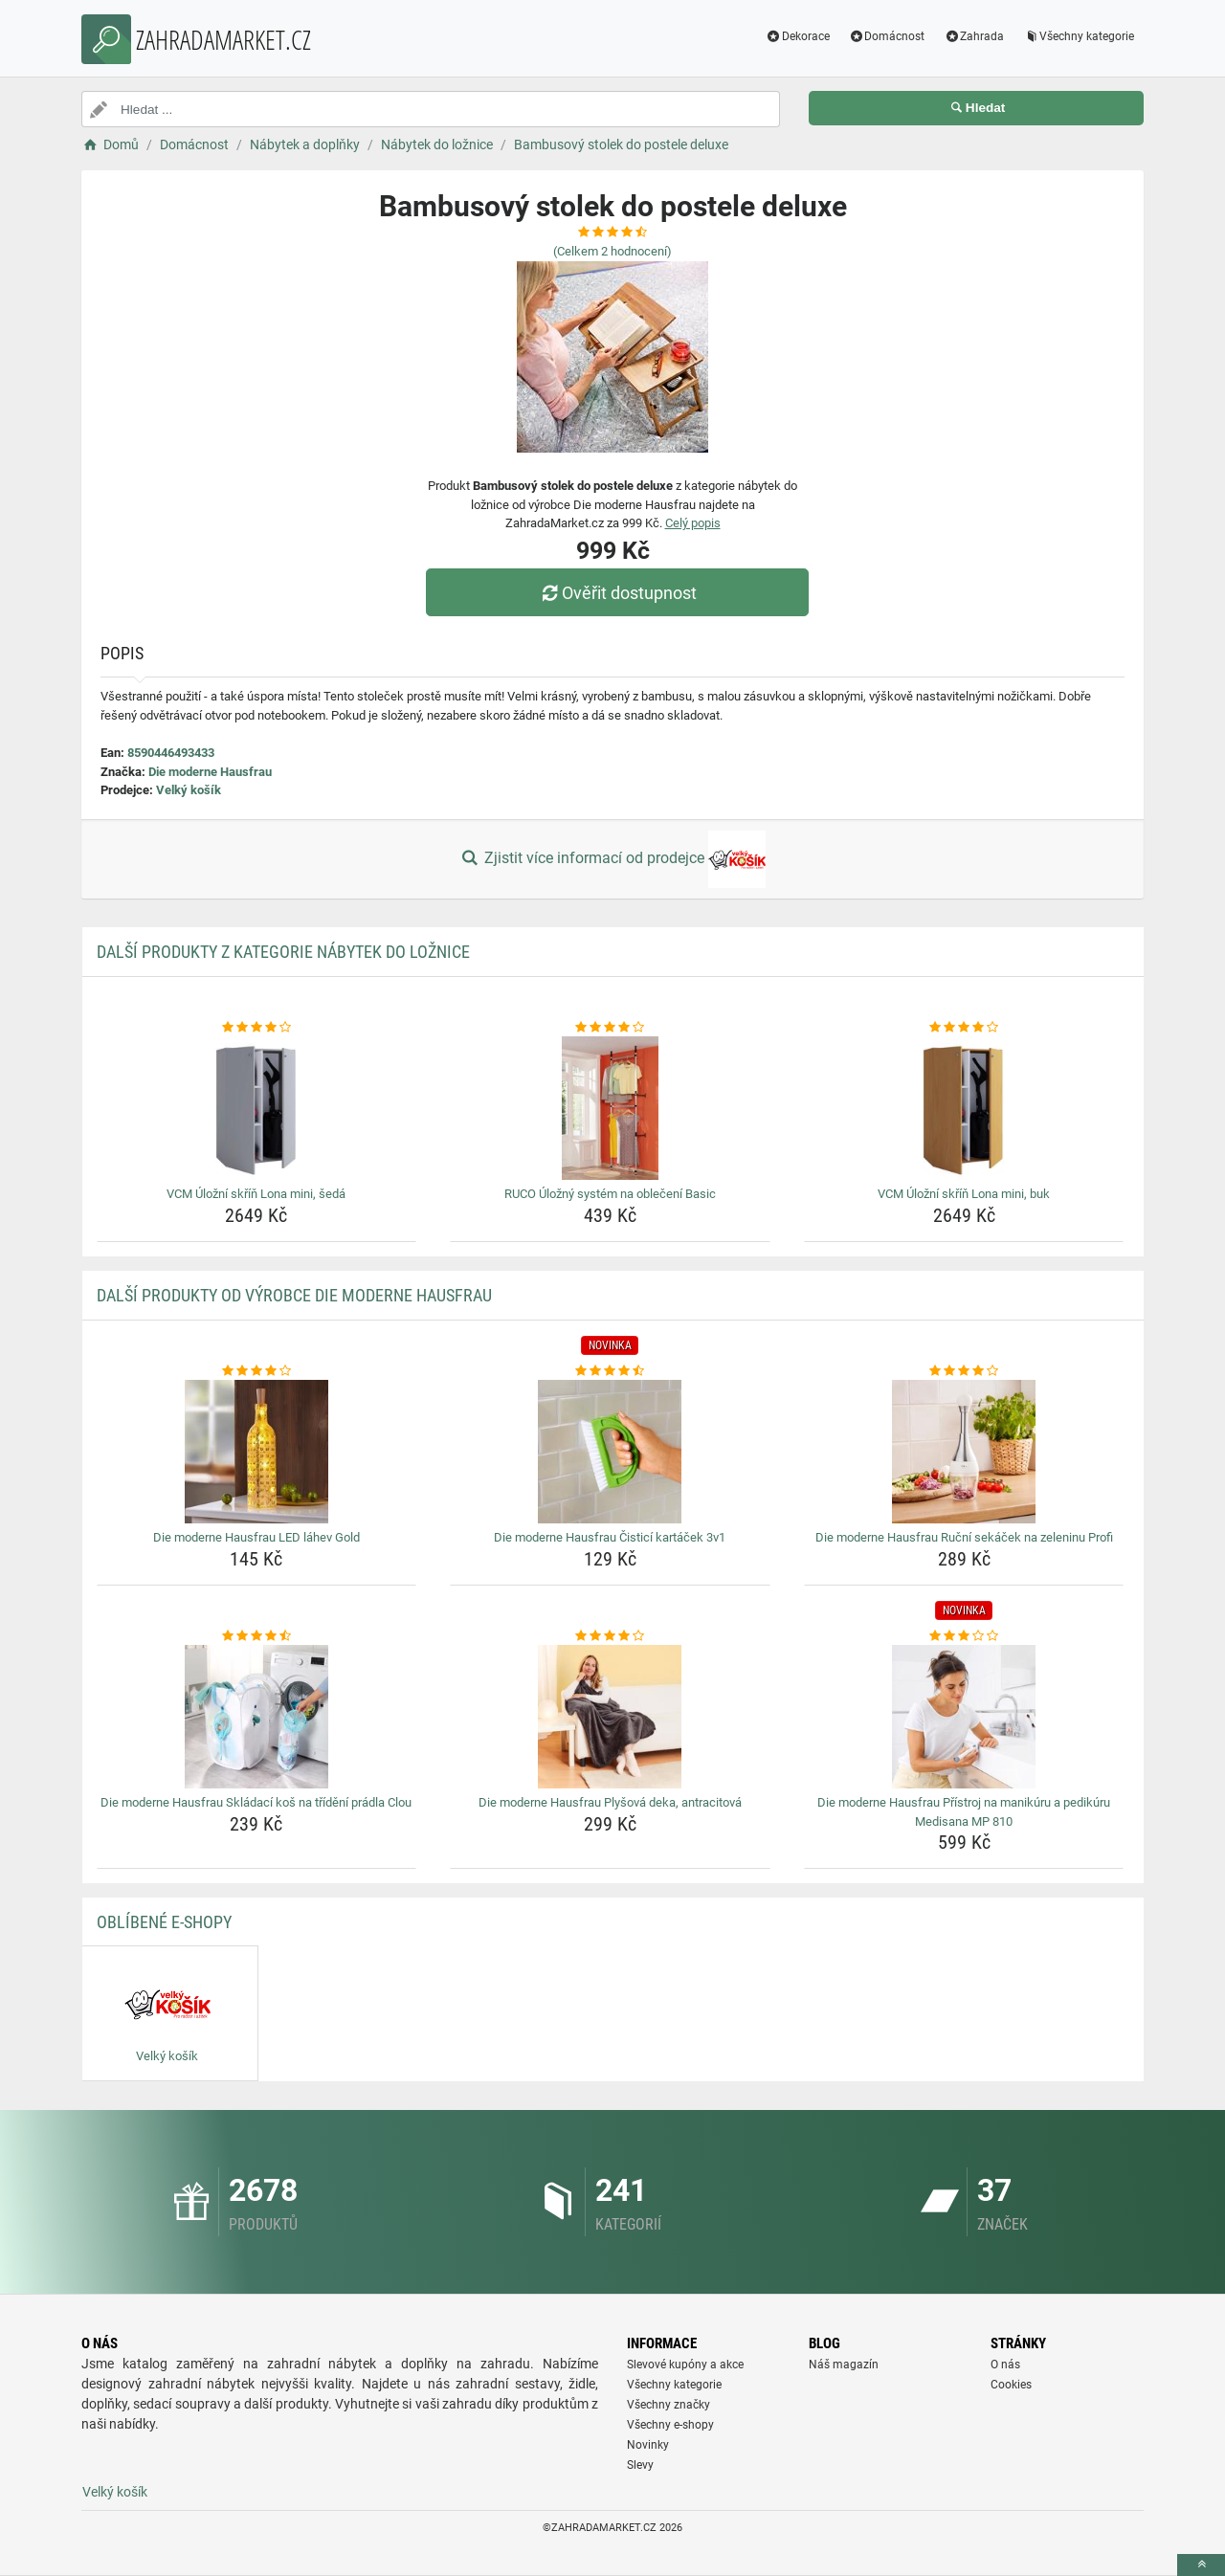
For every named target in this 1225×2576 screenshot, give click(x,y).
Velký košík (188, 790)
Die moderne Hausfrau (210, 772)
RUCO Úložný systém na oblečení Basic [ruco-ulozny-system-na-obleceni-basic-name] (610, 1194)
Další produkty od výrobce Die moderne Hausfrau (294, 1295)
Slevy (640, 2465)
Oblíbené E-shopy (164, 1922)
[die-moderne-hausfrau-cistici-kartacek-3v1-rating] (610, 1371)
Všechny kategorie (1078, 36)
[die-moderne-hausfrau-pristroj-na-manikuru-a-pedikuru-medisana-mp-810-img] (964, 1716)
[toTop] (1201, 2565)
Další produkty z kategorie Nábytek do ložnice (283, 952)
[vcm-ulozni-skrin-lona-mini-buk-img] (964, 1108)
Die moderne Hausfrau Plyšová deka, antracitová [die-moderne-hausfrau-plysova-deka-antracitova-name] (610, 1802)
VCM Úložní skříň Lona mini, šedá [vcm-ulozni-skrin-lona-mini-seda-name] (256, 1194)
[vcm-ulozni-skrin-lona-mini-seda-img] (257, 1108)
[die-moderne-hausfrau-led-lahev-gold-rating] (257, 1371)
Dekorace (798, 36)
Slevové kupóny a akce (685, 2364)
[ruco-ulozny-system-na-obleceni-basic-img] (610, 1108)
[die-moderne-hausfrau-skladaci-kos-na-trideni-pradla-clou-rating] (257, 1636)
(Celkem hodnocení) (612, 251)
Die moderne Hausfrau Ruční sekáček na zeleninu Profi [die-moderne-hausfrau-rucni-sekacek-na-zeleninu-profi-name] (964, 1537)
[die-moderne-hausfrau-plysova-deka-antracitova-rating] (610, 1636)
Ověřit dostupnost (617, 593)
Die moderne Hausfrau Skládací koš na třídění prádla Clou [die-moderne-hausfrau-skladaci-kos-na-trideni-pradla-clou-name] (256, 1802)
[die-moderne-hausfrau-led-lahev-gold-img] (257, 1451)
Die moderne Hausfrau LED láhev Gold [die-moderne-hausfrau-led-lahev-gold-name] (256, 1537)
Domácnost (887, 36)
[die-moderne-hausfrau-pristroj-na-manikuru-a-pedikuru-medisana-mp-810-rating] (964, 1636)
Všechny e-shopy (670, 2425)
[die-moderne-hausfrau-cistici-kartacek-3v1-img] (610, 1451)
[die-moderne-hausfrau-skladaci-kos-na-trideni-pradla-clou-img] (257, 1716)
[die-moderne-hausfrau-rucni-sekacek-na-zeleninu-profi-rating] (964, 1371)
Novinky (648, 2445)
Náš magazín (844, 2364)
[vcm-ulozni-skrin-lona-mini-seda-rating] (257, 1027)
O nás (1005, 2364)
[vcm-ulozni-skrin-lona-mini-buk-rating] (964, 1027)
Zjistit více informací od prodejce (612, 859)
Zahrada (974, 36)
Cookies (1011, 2384)
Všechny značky (668, 2404)
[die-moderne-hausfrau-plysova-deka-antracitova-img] (610, 1716)
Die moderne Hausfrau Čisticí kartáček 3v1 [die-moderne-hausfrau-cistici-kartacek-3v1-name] (609, 1537)
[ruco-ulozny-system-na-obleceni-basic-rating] (610, 1027)
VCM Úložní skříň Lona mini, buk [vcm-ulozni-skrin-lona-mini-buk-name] (964, 1194)
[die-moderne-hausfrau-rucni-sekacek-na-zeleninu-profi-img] (964, 1451)
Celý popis (693, 523)
